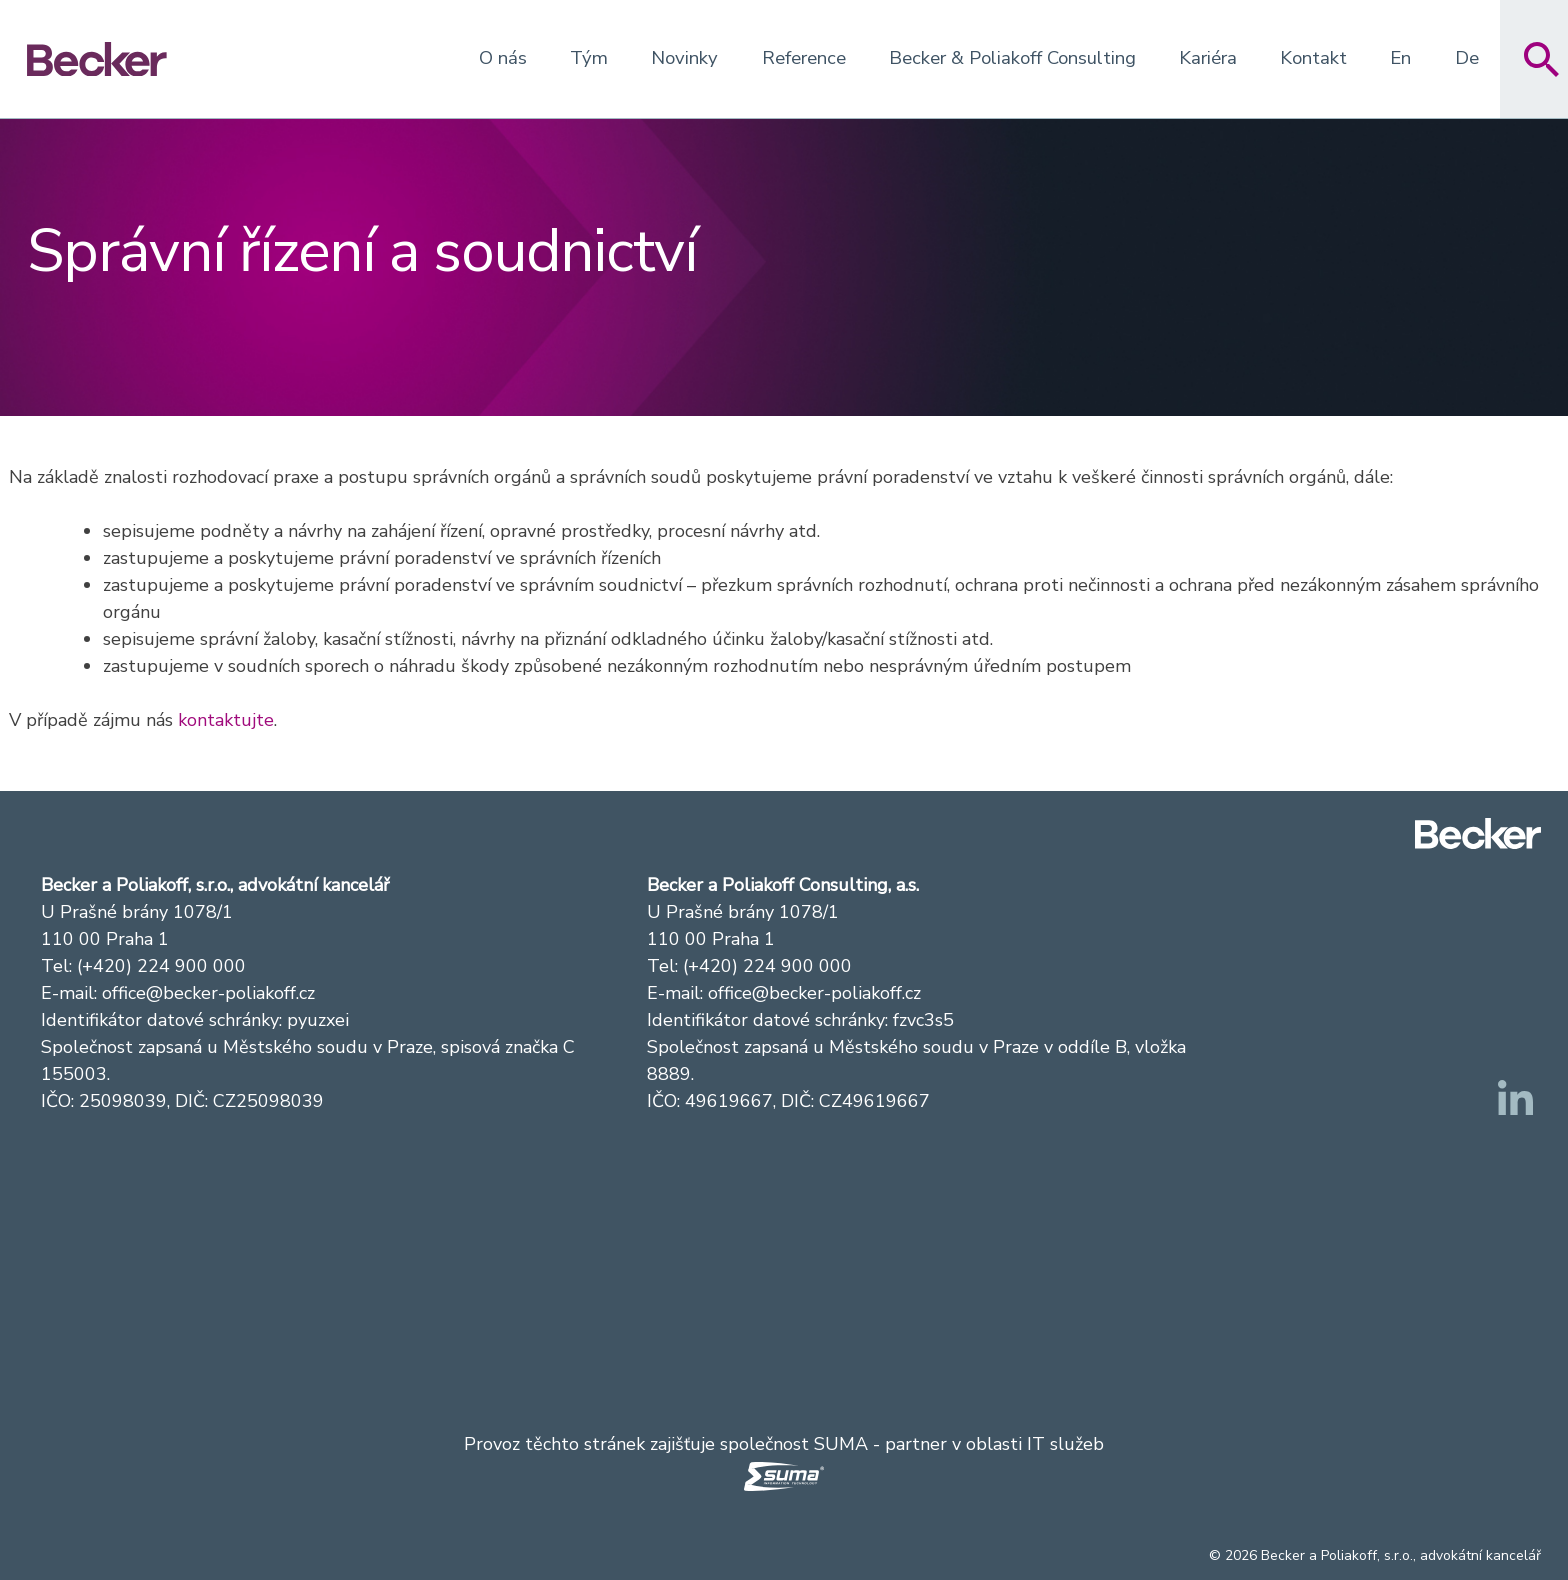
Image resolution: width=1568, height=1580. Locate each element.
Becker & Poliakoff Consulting (1012, 58)
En (1400, 58)
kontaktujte (226, 720)
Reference (804, 58)
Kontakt (1313, 58)
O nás (503, 58)
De (1467, 58)
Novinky (684, 58)
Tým (589, 58)
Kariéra (1208, 58)
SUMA (841, 1444)
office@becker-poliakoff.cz (208, 993)
